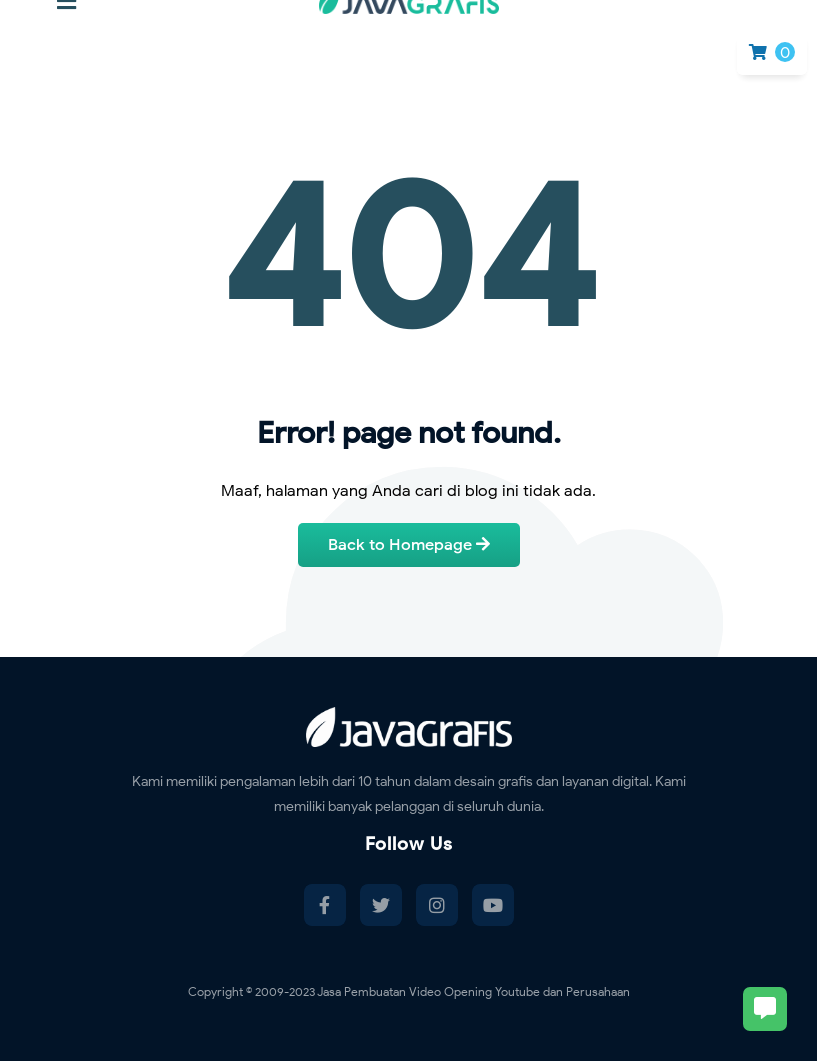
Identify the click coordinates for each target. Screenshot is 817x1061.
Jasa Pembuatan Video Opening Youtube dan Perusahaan (473, 991)
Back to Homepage (409, 545)
